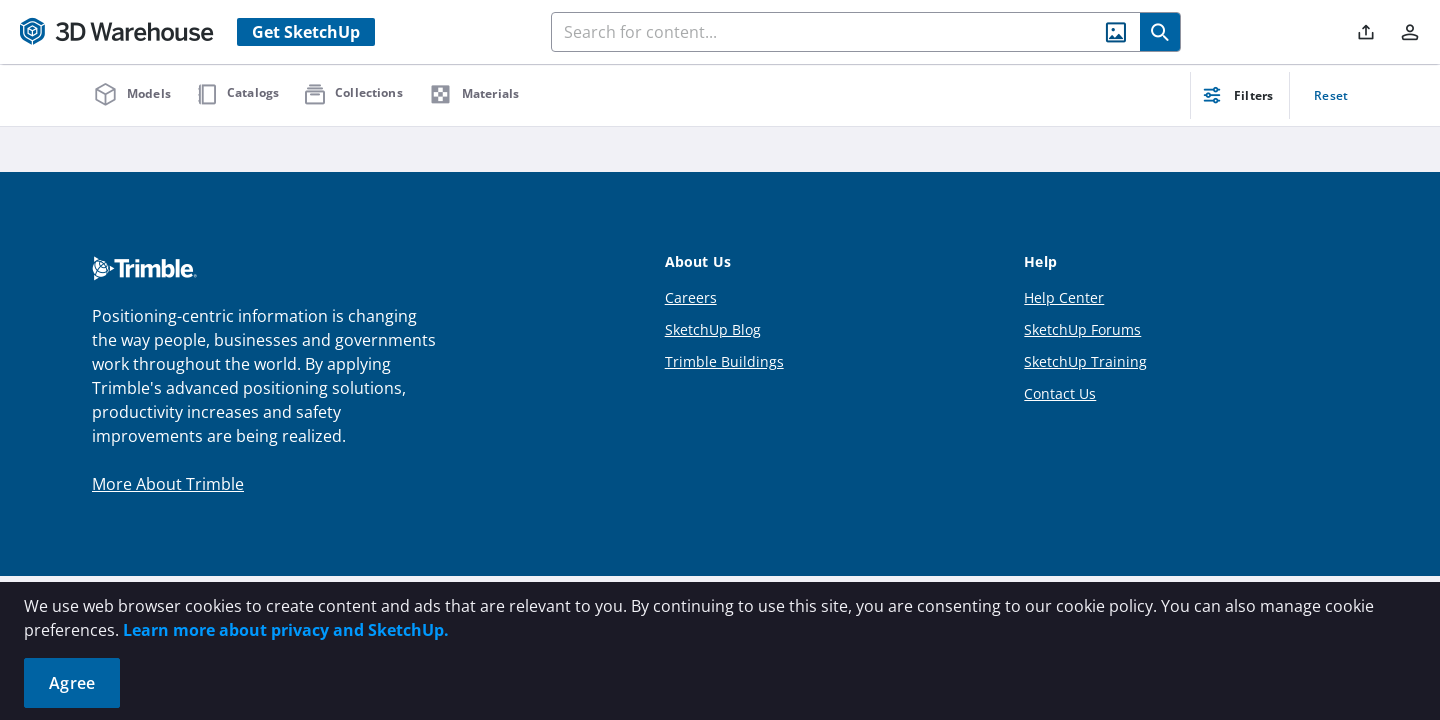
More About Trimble (168, 484)
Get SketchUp (306, 32)
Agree (72, 683)
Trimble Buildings (724, 361)
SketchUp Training (1085, 361)
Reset (1331, 95)
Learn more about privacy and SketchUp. (286, 630)
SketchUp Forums (1082, 329)
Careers (691, 297)
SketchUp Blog (713, 329)
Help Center (1064, 297)
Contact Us (1060, 393)
